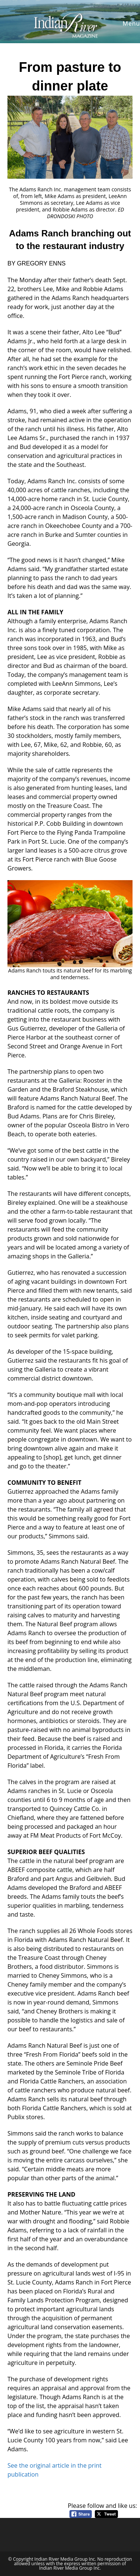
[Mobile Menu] (130, 23)
